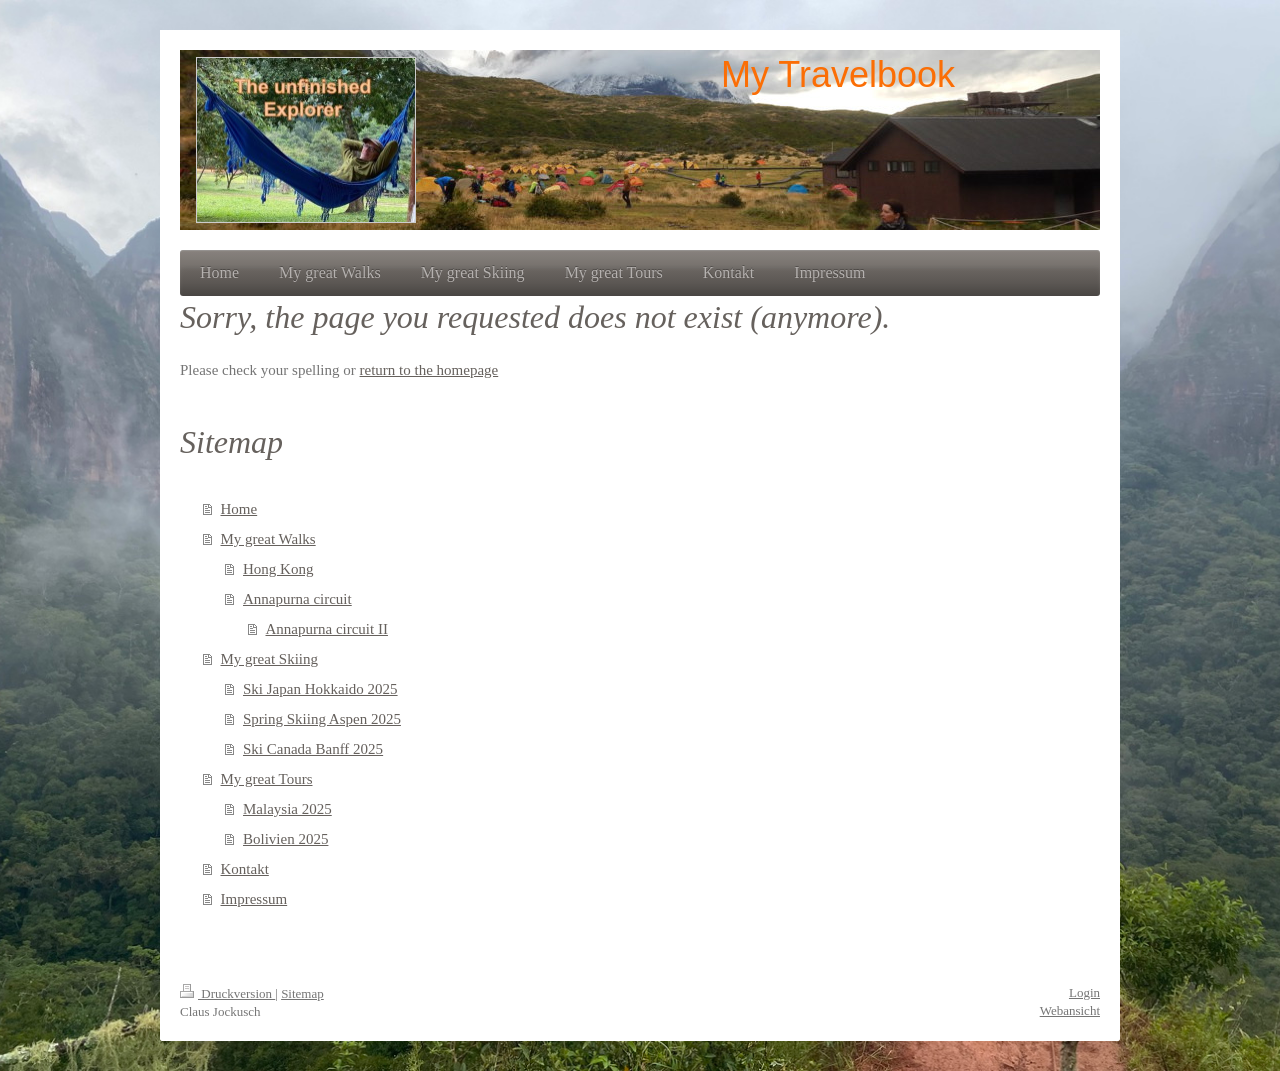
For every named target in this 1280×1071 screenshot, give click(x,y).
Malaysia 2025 (287, 809)
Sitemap (302, 993)
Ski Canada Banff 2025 (313, 749)
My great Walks (268, 539)
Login (1084, 992)
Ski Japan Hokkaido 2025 (320, 689)
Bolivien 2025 (285, 839)
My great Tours (267, 779)
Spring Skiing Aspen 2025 (322, 719)
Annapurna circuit (297, 599)
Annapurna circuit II (327, 629)
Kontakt (245, 869)
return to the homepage (429, 370)
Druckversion (227, 993)
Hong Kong (278, 569)
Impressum (254, 899)
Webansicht (1070, 1010)
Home (239, 509)
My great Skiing (270, 659)
